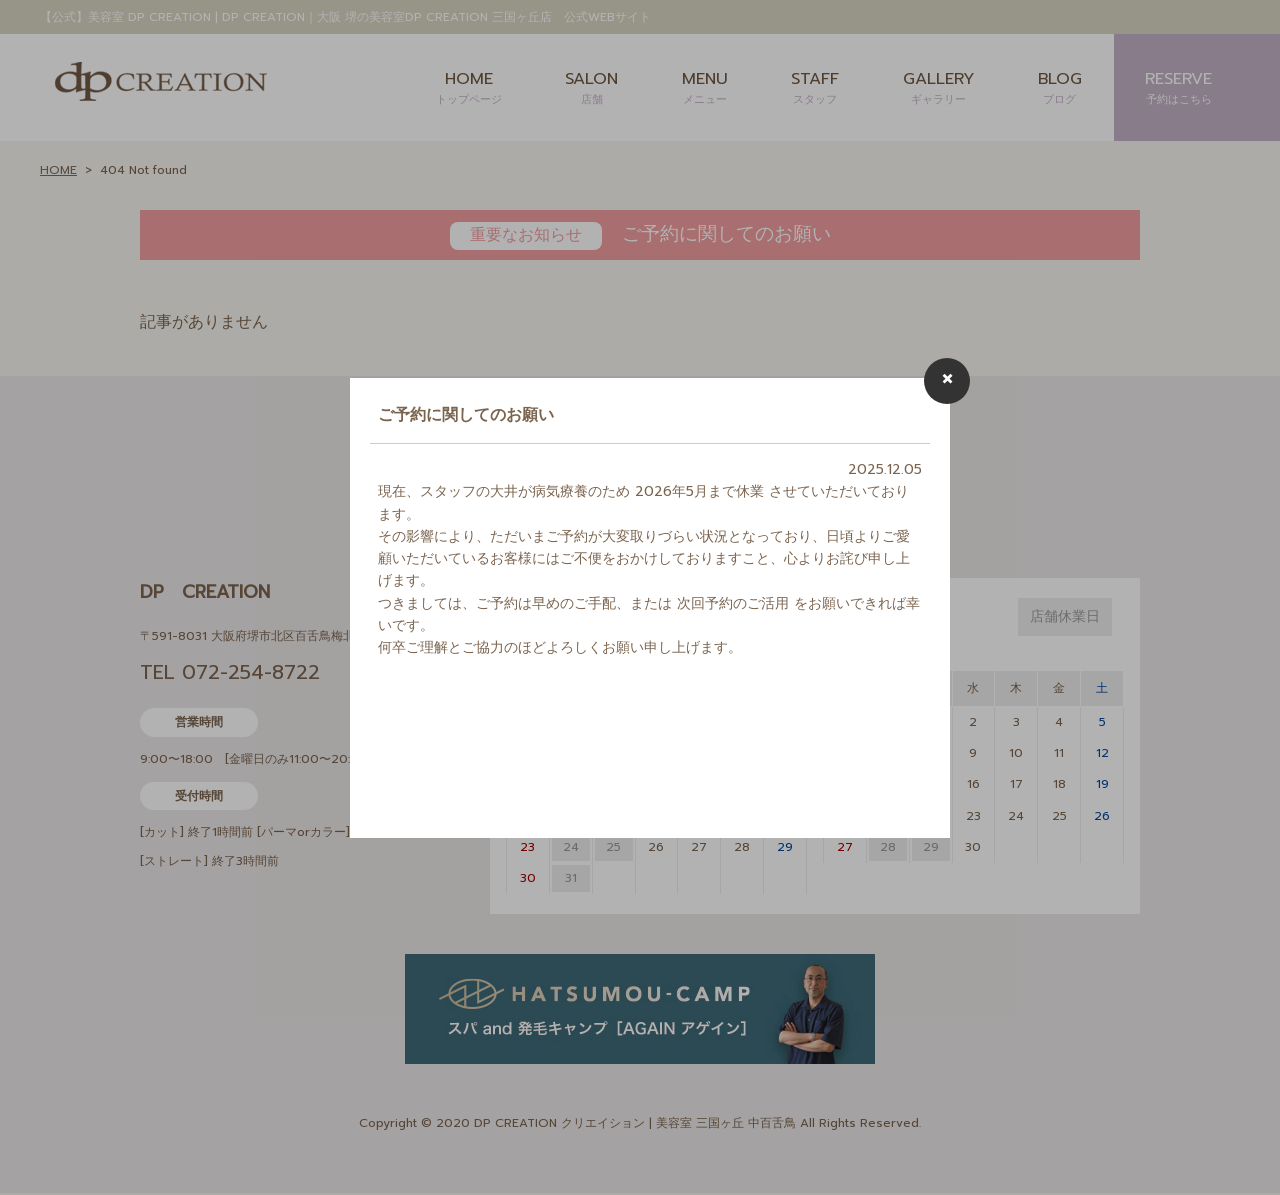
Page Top (1240, 1155)
